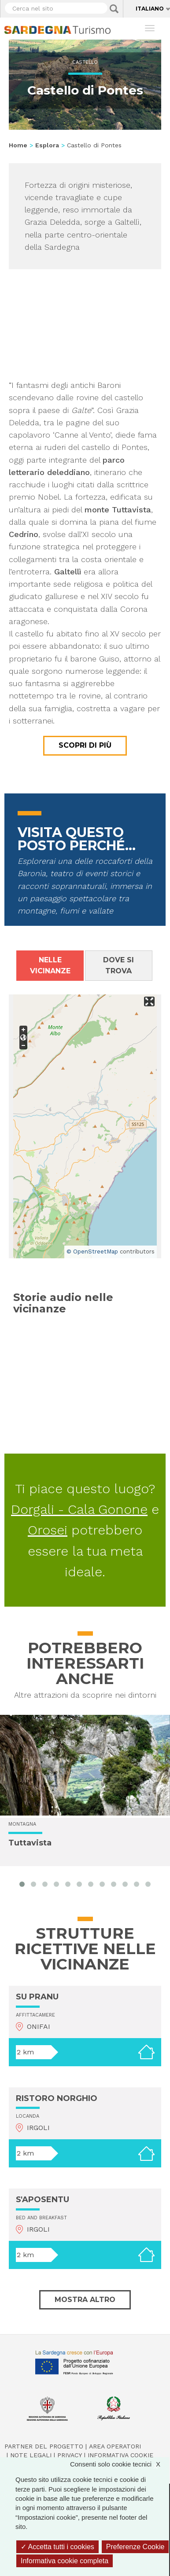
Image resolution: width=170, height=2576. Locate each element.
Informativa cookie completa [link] (64, 2561)
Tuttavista (30, 1843)
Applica (114, 8)
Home (18, 145)
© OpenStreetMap (92, 1251)
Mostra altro (85, 2299)
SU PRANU (37, 1997)
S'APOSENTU (42, 2199)
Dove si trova (118, 965)
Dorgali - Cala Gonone (79, 1509)
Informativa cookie (120, 2455)
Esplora (47, 145)
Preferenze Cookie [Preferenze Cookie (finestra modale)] (135, 2546)
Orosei (47, 1530)
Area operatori (115, 2446)
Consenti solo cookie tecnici (119, 2464)
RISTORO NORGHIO (56, 2098)
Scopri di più (85, 745)
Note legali (31, 2455)
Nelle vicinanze (50, 965)
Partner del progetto (43, 2446)
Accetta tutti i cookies (57, 2546)
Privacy (69, 2455)
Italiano (150, 8)
